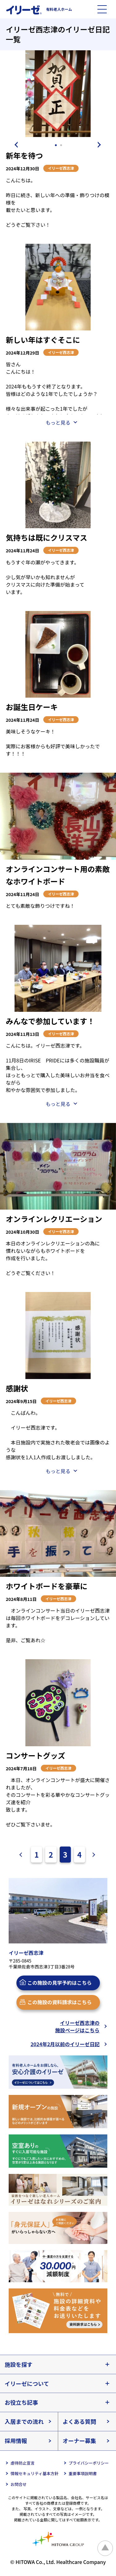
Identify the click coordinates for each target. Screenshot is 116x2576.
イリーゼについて (27, 2383)
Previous (15, 145)
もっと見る (57, 422)
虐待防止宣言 (23, 2463)
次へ (91, 1855)
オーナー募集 (79, 2441)
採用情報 (16, 2441)
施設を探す (18, 2364)
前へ (22, 1855)
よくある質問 (79, 2421)
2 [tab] (61, 145)
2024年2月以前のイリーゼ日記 (65, 2044)
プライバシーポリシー (89, 2463)
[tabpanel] (58, 93)
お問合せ (19, 2484)
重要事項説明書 (83, 2473)
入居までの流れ (24, 2421)
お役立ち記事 (21, 2402)
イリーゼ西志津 (61, 168)
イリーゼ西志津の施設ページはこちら (77, 2026)
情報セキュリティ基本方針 (34, 2473)
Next (100, 145)
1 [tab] (56, 145)
